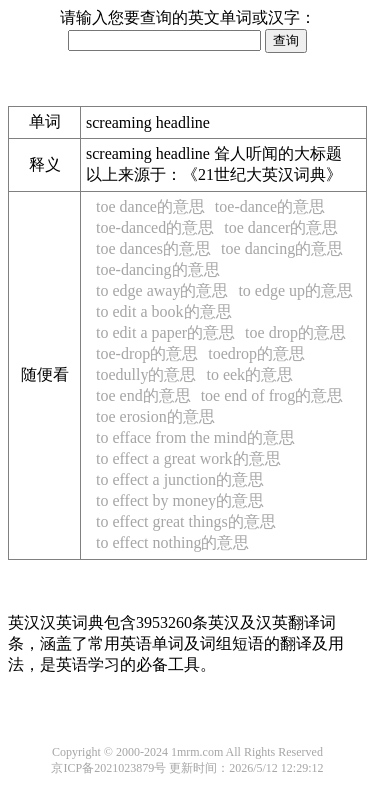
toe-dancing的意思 (158, 269)
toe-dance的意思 (270, 206)
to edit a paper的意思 (165, 332)
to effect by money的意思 (180, 500)
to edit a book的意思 (164, 311)
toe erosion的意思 (155, 416)
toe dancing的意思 (282, 248)
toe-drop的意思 (147, 353)
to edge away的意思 (162, 290)
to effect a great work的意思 (188, 458)
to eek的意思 (249, 374)
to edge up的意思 (295, 290)
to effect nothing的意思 (172, 542)
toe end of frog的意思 (272, 395)
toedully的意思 (146, 374)
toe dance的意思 (150, 206)
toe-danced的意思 (155, 227)
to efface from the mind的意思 (195, 437)
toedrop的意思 (256, 353)
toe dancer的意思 (281, 227)
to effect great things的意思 (186, 521)
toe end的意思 (143, 395)
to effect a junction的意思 (180, 479)
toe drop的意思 (295, 332)
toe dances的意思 (153, 248)
